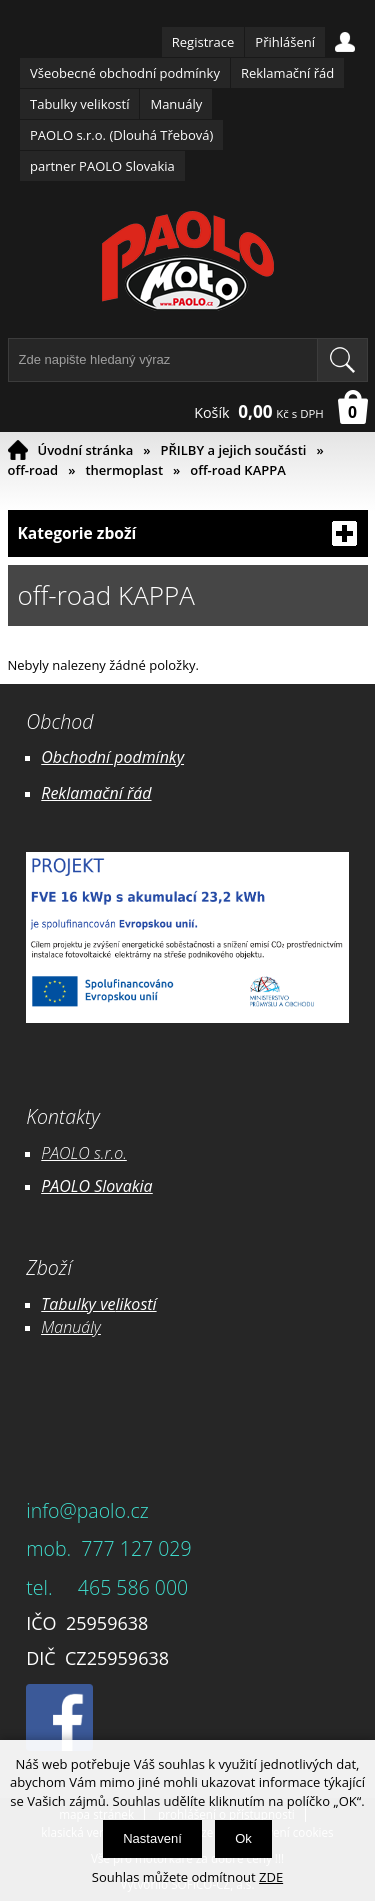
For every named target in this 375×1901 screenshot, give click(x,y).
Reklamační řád (287, 73)
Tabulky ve (78, 1304)
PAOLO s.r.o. (84, 1153)
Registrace (203, 42)
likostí (135, 1304)
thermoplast (124, 470)
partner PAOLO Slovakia (102, 166)
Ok (243, 1838)
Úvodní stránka (86, 450)
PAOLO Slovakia (96, 1186)
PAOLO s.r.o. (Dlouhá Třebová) (121, 135)
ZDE (271, 1877)
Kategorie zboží (188, 533)
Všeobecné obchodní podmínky (125, 73)
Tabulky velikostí (79, 104)
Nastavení (152, 1838)
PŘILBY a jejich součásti (234, 450)
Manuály (176, 104)
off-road (33, 470)
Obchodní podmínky (112, 757)
